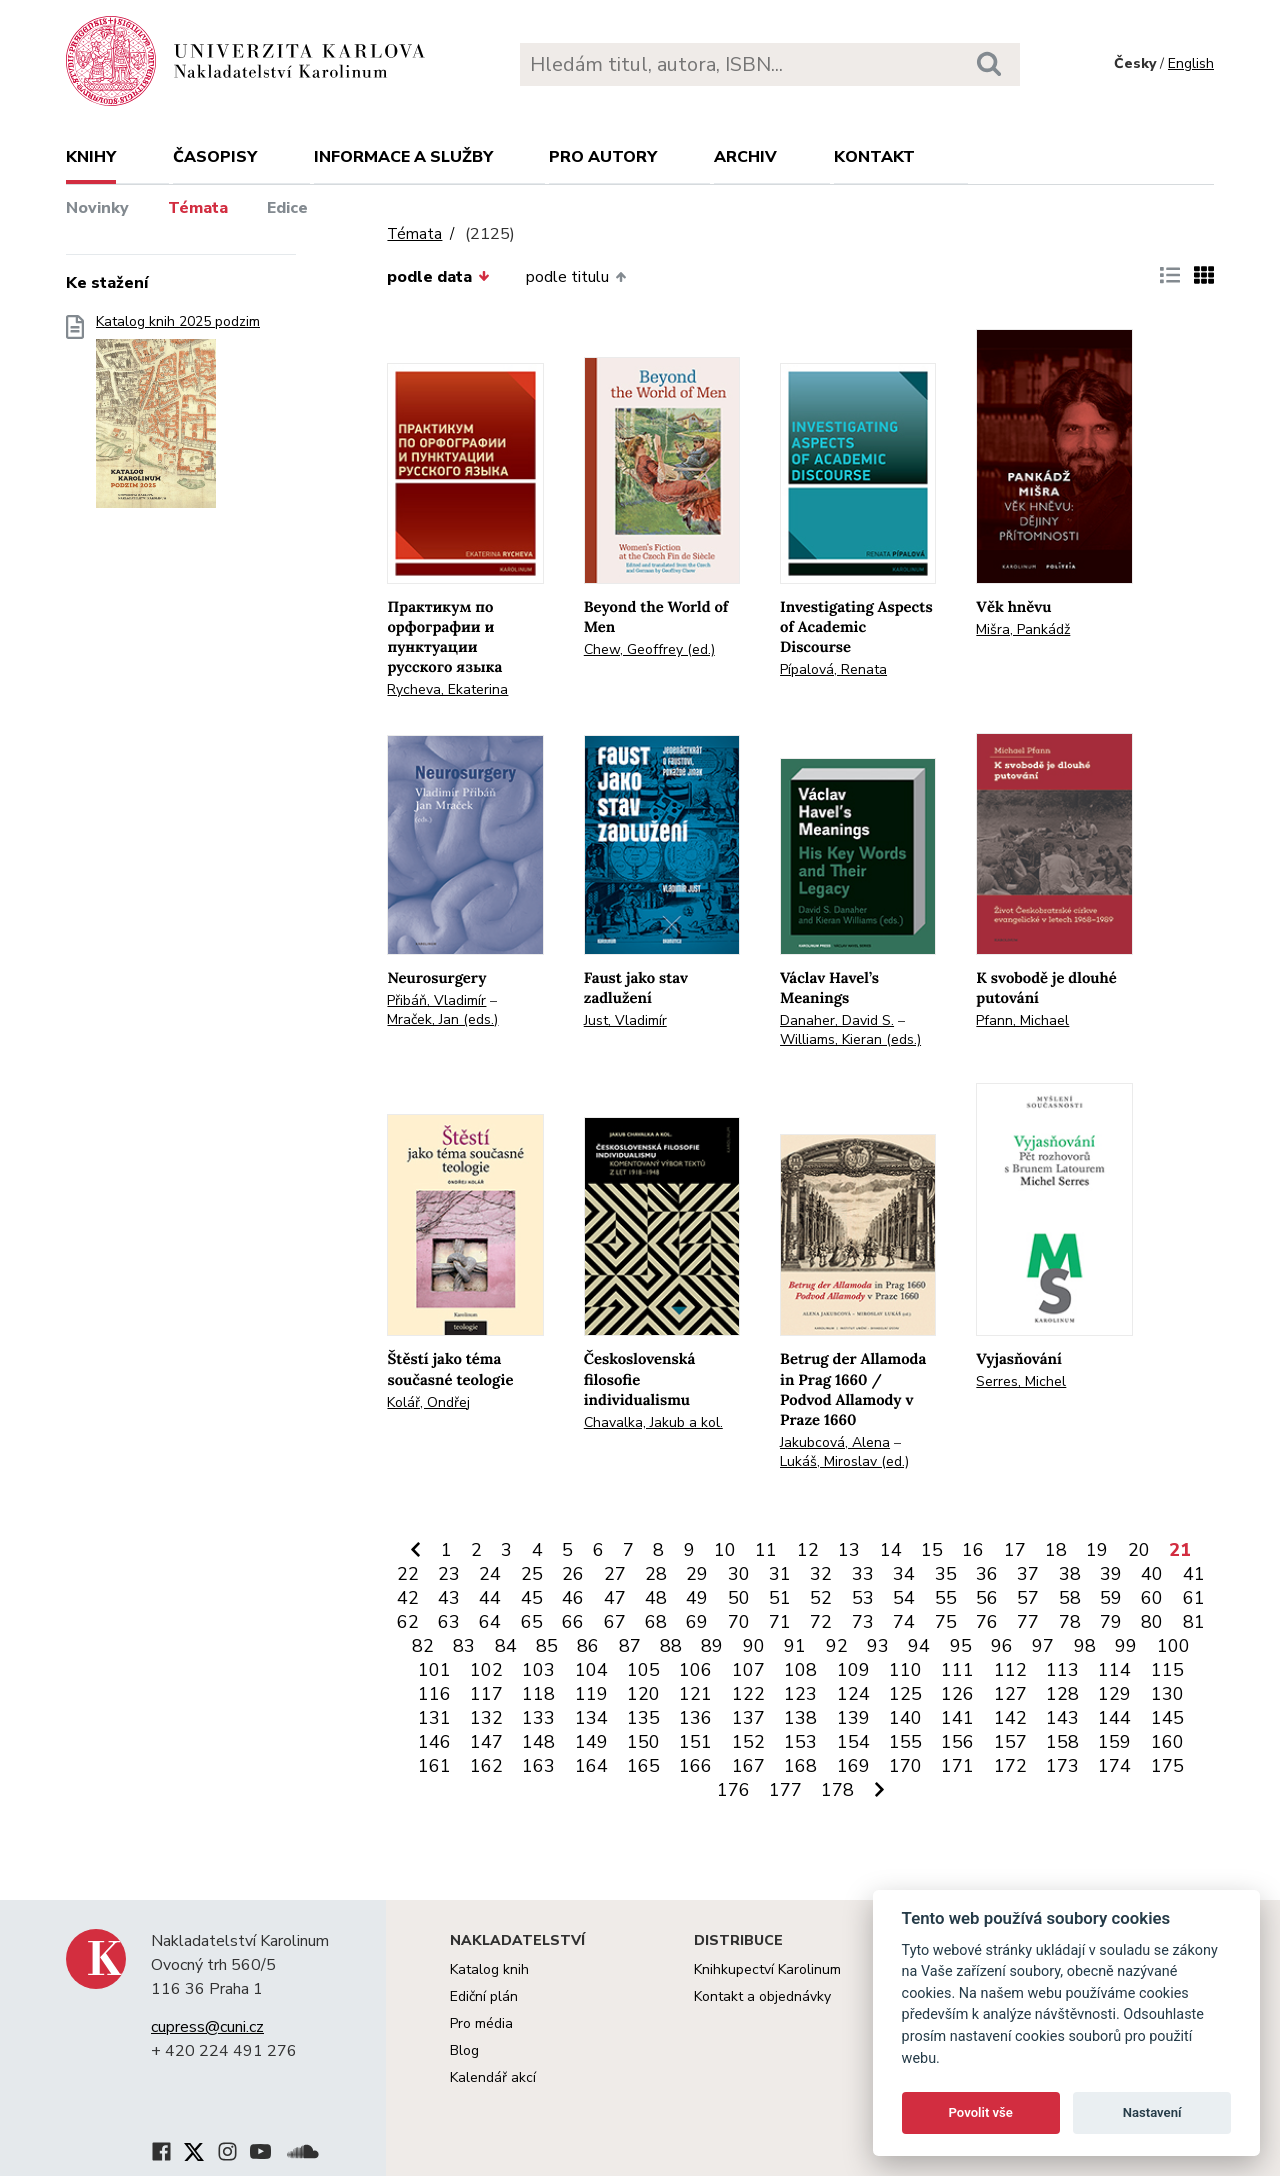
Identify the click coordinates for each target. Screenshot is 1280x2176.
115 (1167, 1670)
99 (1126, 1646)
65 (532, 1622)
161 (434, 1766)
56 (987, 1598)
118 (538, 1694)
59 (1111, 1598)
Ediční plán (484, 1996)
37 (1028, 1574)
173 (1062, 1766)
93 (878, 1646)
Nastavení (1152, 2112)
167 (748, 1766)
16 (973, 1550)
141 (957, 1718)
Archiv (745, 157)
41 (1194, 1574)
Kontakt (874, 157)
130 (1167, 1694)
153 (800, 1742)
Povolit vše (981, 2112)
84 (506, 1646)
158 (1062, 1742)
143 (1062, 1718)
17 (1015, 1550)
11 (766, 1550)
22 (408, 1574)
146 (434, 1742)
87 (630, 1646)
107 (748, 1670)
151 (695, 1742)
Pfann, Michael (1022, 1020)
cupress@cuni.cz (207, 2027)
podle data (438, 277)
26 (573, 1574)
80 (1152, 1622)
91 (795, 1646)
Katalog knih (489, 1969)
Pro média (481, 2023)
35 (946, 1574)
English (1191, 63)
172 (1010, 1766)
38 (1070, 1574)
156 (957, 1742)
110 (905, 1670)
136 (695, 1718)
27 (615, 1574)
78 (1070, 1622)
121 (695, 1694)
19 (1097, 1550)
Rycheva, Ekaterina (447, 689)
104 (591, 1670)
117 (486, 1694)
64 (490, 1622)
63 (449, 1622)
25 (532, 1574)
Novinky (97, 208)
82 (423, 1646)
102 (486, 1670)
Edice (287, 208)
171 (957, 1766)
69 (697, 1622)
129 (1114, 1694)
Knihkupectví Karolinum (767, 1969)
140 (905, 1718)
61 (1194, 1598)
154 (853, 1742)
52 (821, 1598)
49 (697, 1598)
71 (780, 1622)
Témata (198, 208)
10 (725, 1550)
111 (957, 1670)
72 (821, 1622)
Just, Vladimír (625, 1020)
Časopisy (215, 157)
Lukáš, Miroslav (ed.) (844, 1461)
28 (656, 1574)
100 (1173, 1646)
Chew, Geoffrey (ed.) (649, 649)
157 (1010, 1742)
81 (1194, 1622)
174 (1114, 1766)
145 (1167, 1718)
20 (1139, 1550)
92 (837, 1646)
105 (643, 1670)
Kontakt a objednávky (762, 1996)
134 (591, 1718)
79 (1111, 1622)
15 (932, 1550)
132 (486, 1718)
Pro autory (603, 157)
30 (739, 1574)
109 (853, 1670)
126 (957, 1694)
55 (946, 1598)
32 (821, 1574)
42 (408, 1598)
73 (863, 1622)
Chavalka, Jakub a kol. (653, 1422)
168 (800, 1766)
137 (748, 1718)
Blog (464, 2050)
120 (643, 1694)
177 (785, 1790)
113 (1062, 1670)
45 (532, 1598)
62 (408, 1622)
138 (800, 1718)
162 (486, 1766)
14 (891, 1550)
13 (849, 1550)
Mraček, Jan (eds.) (442, 1019)
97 (1043, 1646)
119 (591, 1694)
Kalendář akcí (493, 2077)
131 (434, 1718)
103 (538, 1670)
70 (739, 1622)
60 (1152, 1598)
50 (739, 1598)
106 (695, 1670)
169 (853, 1766)
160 (1167, 1742)
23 (449, 1574)
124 (853, 1694)
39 (1111, 1574)
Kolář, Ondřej (428, 1402)
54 (904, 1598)
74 (904, 1622)
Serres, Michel (1021, 1381)
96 (1002, 1646)
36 (987, 1574)
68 (656, 1622)
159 (1114, 1742)
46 (573, 1598)
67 (615, 1622)
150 (643, 1742)
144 (1114, 1718)
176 (733, 1790)
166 (695, 1766)
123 (800, 1694)
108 (800, 1670)
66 (573, 1622)
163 (538, 1766)
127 (1010, 1694)
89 (712, 1646)
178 (837, 1790)
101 (434, 1670)
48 (656, 1598)
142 (1010, 1718)
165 (643, 1766)
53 (863, 1598)
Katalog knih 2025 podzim (178, 417)
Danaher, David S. (837, 1020)
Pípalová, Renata (833, 669)
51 (780, 1598)
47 (615, 1598)
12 (808, 1550)
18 (1056, 1550)
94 (919, 1646)
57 (1028, 1598)
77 (1028, 1622)
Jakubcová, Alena (835, 1442)
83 (464, 1646)
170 (905, 1766)
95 (961, 1646)
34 (904, 1574)
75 (946, 1622)
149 (591, 1742)
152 (748, 1742)
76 (987, 1622)
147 (486, 1742)
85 (547, 1646)
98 (1085, 1646)
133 (538, 1718)
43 (449, 1598)
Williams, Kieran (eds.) (850, 1039)
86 (588, 1646)
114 (1114, 1670)
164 (591, 1766)
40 (1152, 1574)
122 (748, 1694)
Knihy (91, 157)
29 (697, 1574)
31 (780, 1574)
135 (643, 1718)
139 (853, 1718)
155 (905, 1742)
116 (434, 1694)
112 (1010, 1670)
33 (863, 1574)
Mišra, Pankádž (1023, 629)
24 (490, 1574)
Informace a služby (403, 157)
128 (1062, 1694)
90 (754, 1646)
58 (1070, 1598)
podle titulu (576, 277)
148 (538, 1742)
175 (1167, 1766)
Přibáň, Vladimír (436, 1000)
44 (490, 1598)
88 (671, 1646)
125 (905, 1694)
